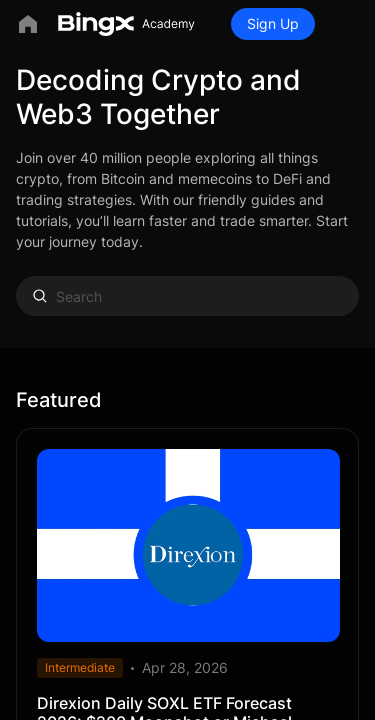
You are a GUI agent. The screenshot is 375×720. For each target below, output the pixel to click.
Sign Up (273, 23)
